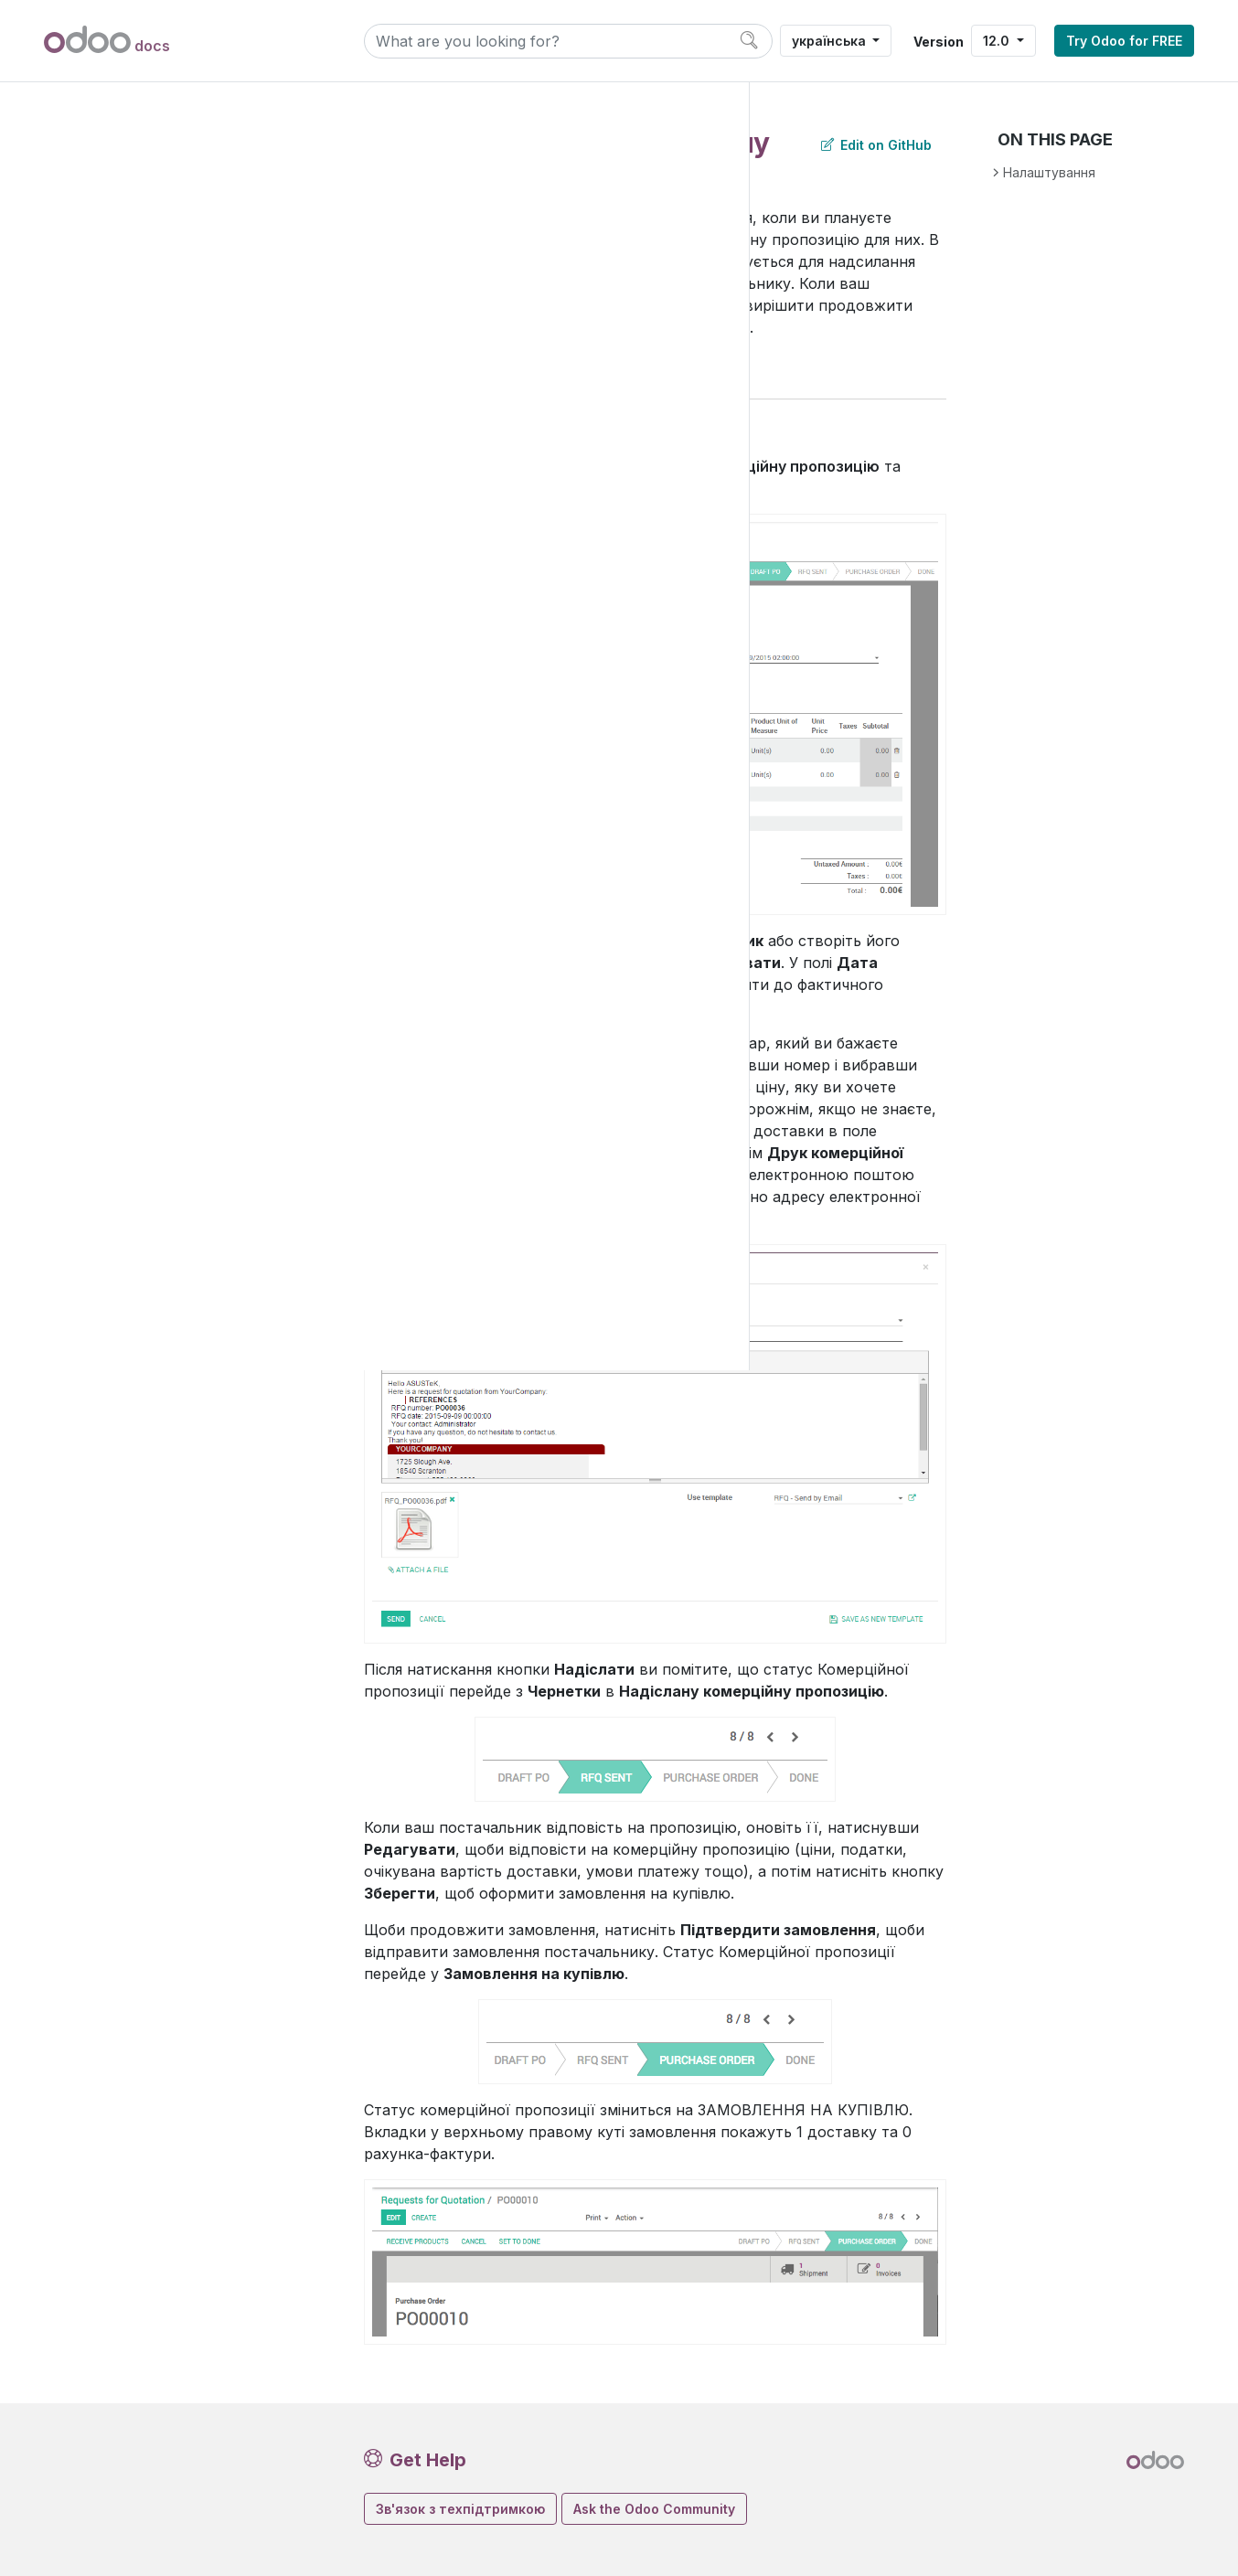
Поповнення (142, 1137)
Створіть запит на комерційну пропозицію (211, 538)
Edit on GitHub (876, 145)
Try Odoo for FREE (1124, 40)
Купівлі (109, 367)
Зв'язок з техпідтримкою (460, 2509)
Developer (103, 1356)
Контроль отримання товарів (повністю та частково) (202, 629)
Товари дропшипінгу (199, 1075)
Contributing (111, 1451)
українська (831, 40)
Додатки (101, 151)
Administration (117, 1308)
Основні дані (158, 429)
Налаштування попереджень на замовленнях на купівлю (212, 1025)
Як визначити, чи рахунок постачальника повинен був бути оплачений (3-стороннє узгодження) (216, 947)
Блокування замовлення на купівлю (222, 689)
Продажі (100, 212)
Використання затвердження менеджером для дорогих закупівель (219, 808)
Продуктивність (125, 1199)
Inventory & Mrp (122, 274)
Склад (107, 306)
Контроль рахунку (191, 579)
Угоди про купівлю (177, 1106)
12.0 (998, 40)
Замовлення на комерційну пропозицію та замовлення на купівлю (209, 479)
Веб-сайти (107, 243)
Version (938, 41)
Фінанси (99, 181)
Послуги (99, 1168)
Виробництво (131, 336)
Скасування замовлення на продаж (223, 738)
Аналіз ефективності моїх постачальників (217, 877)
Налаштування (121, 1230)
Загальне (102, 1261)
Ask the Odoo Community (654, 2509)
